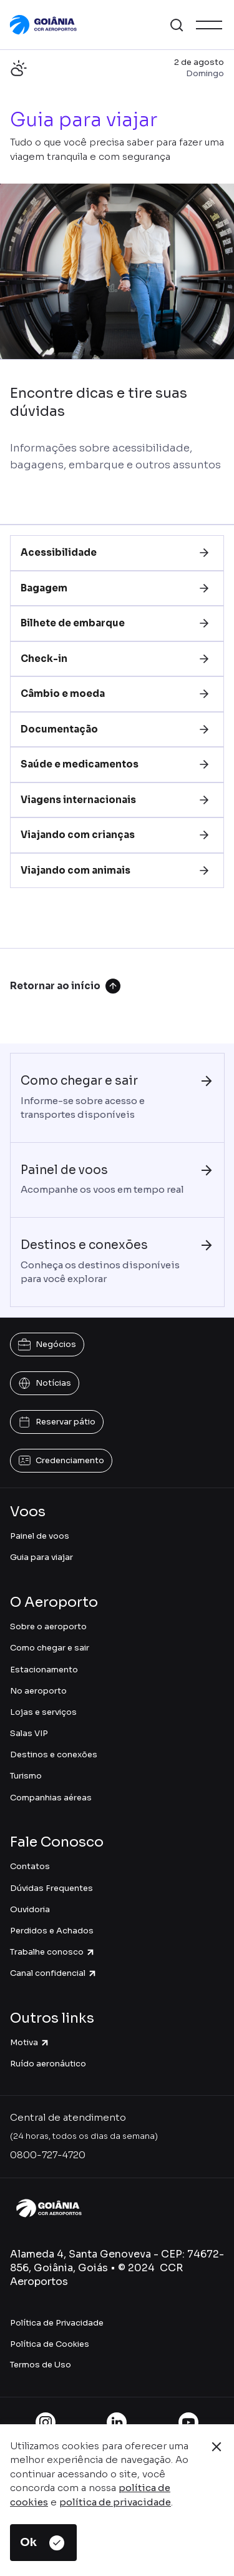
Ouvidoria (30, 1909)
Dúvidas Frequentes (51, 1888)
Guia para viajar (41, 1557)
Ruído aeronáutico (48, 2063)
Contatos (30, 1866)
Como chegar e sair (49, 1647)
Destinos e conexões (53, 1754)
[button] (176, 24)
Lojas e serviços (43, 1712)
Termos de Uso (40, 2364)
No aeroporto (38, 1690)
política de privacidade (115, 2502)
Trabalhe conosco (52, 1952)
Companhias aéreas (51, 1797)
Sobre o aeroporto (48, 1626)
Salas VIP (29, 1733)
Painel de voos (39, 1536)
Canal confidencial (53, 1973)
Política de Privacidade (57, 2322)
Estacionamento (44, 1669)
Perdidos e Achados (52, 1930)
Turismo (26, 1775)
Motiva (30, 2042)
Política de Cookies (49, 2344)
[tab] (117, 553)
